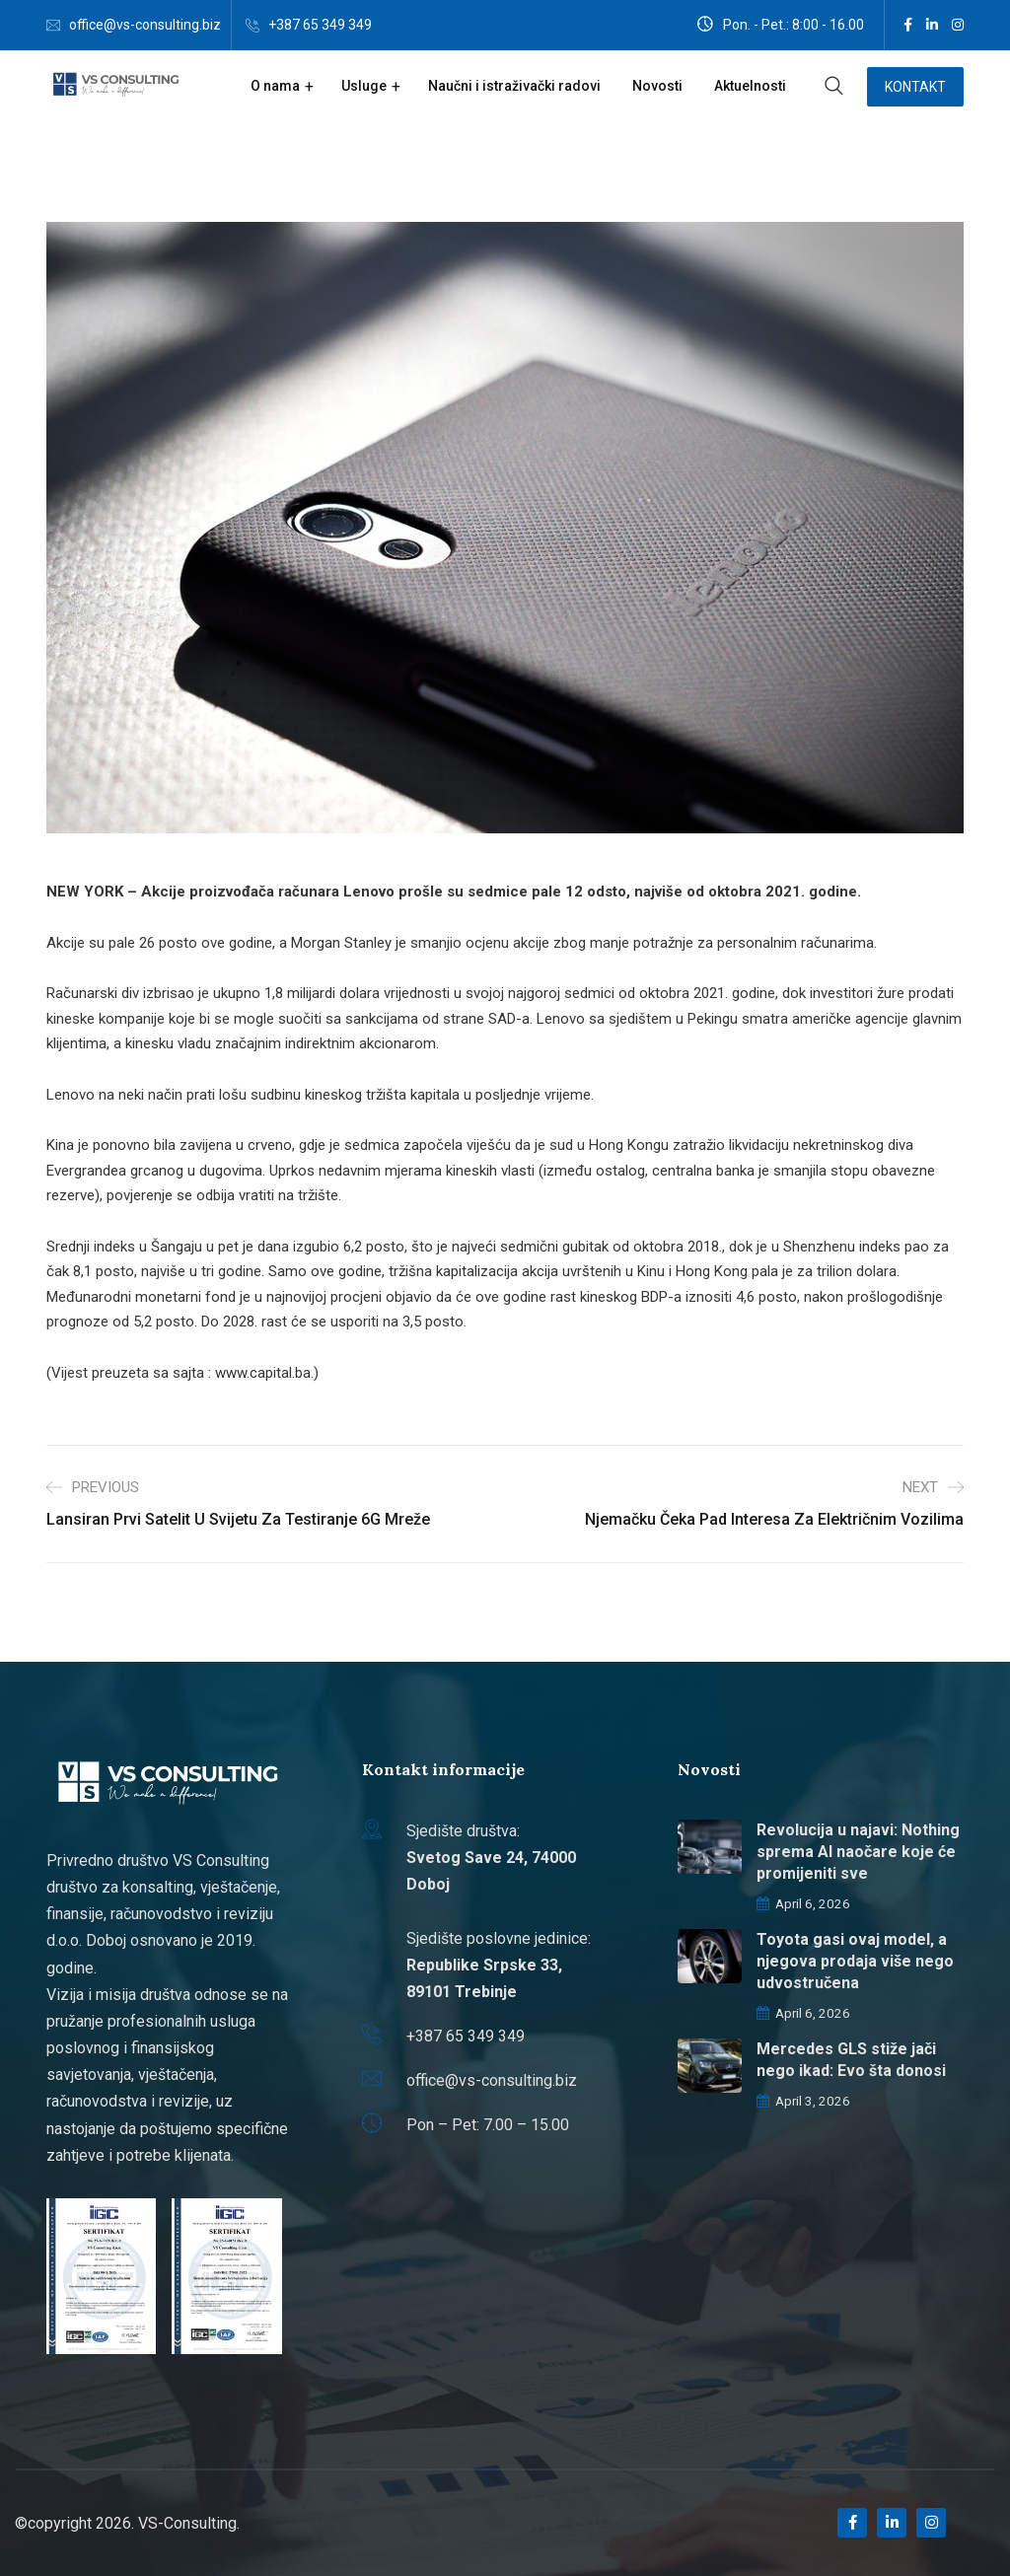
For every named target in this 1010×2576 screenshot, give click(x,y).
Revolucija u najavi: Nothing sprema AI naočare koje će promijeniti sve (858, 1852)
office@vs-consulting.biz (145, 25)
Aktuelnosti (750, 86)
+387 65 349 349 (320, 25)
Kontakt (915, 87)
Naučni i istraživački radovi (514, 86)
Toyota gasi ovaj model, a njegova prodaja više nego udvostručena (855, 1961)
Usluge (364, 86)
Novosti (657, 86)
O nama (275, 86)
